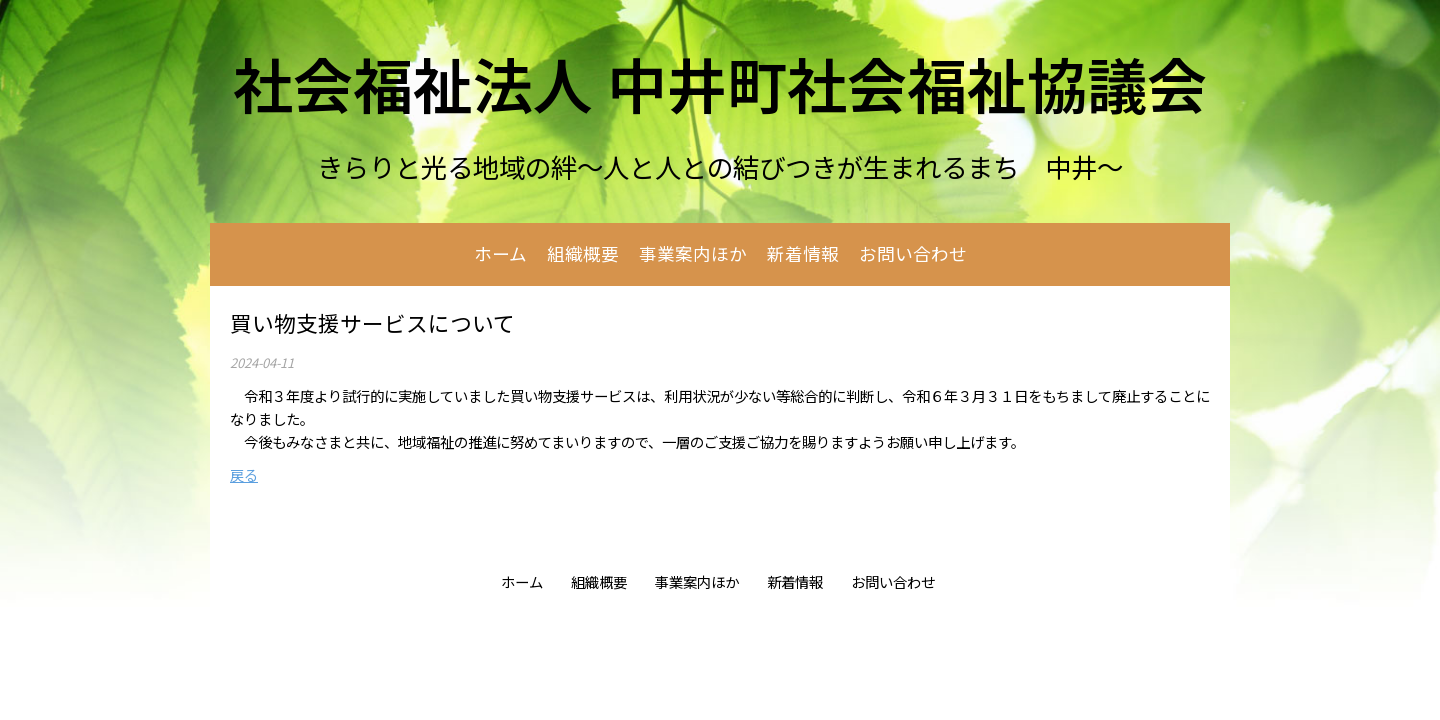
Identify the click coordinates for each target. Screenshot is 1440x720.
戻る (244, 474)
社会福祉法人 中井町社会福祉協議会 (720, 82)
